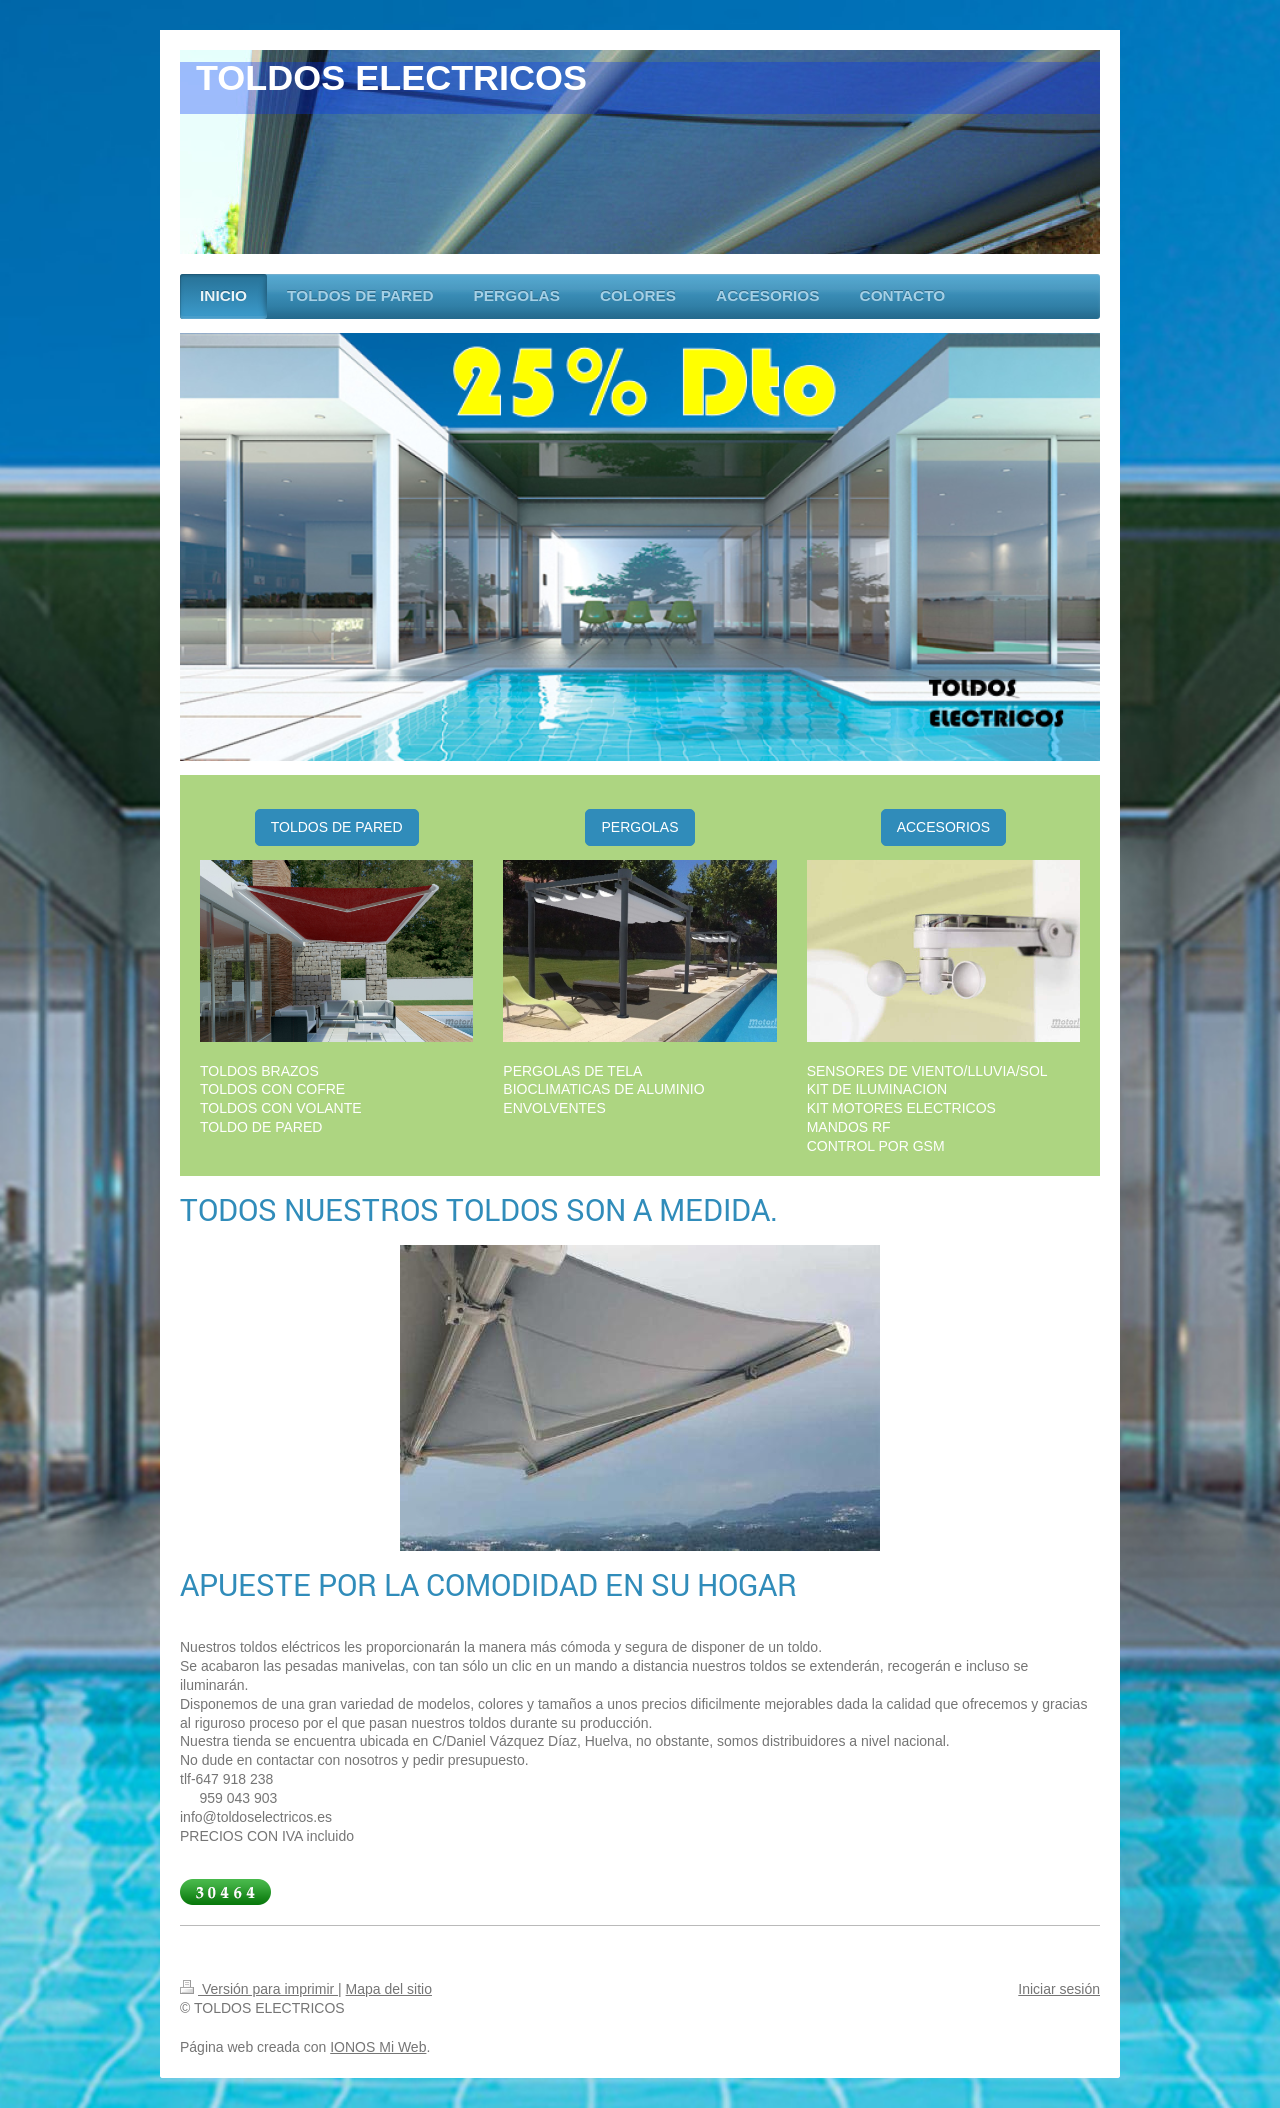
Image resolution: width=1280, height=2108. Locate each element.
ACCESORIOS (943, 827)
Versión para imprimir (259, 1989)
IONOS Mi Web (378, 2047)
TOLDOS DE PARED (337, 827)
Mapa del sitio (389, 1989)
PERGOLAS (639, 827)
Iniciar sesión (1059, 1989)
